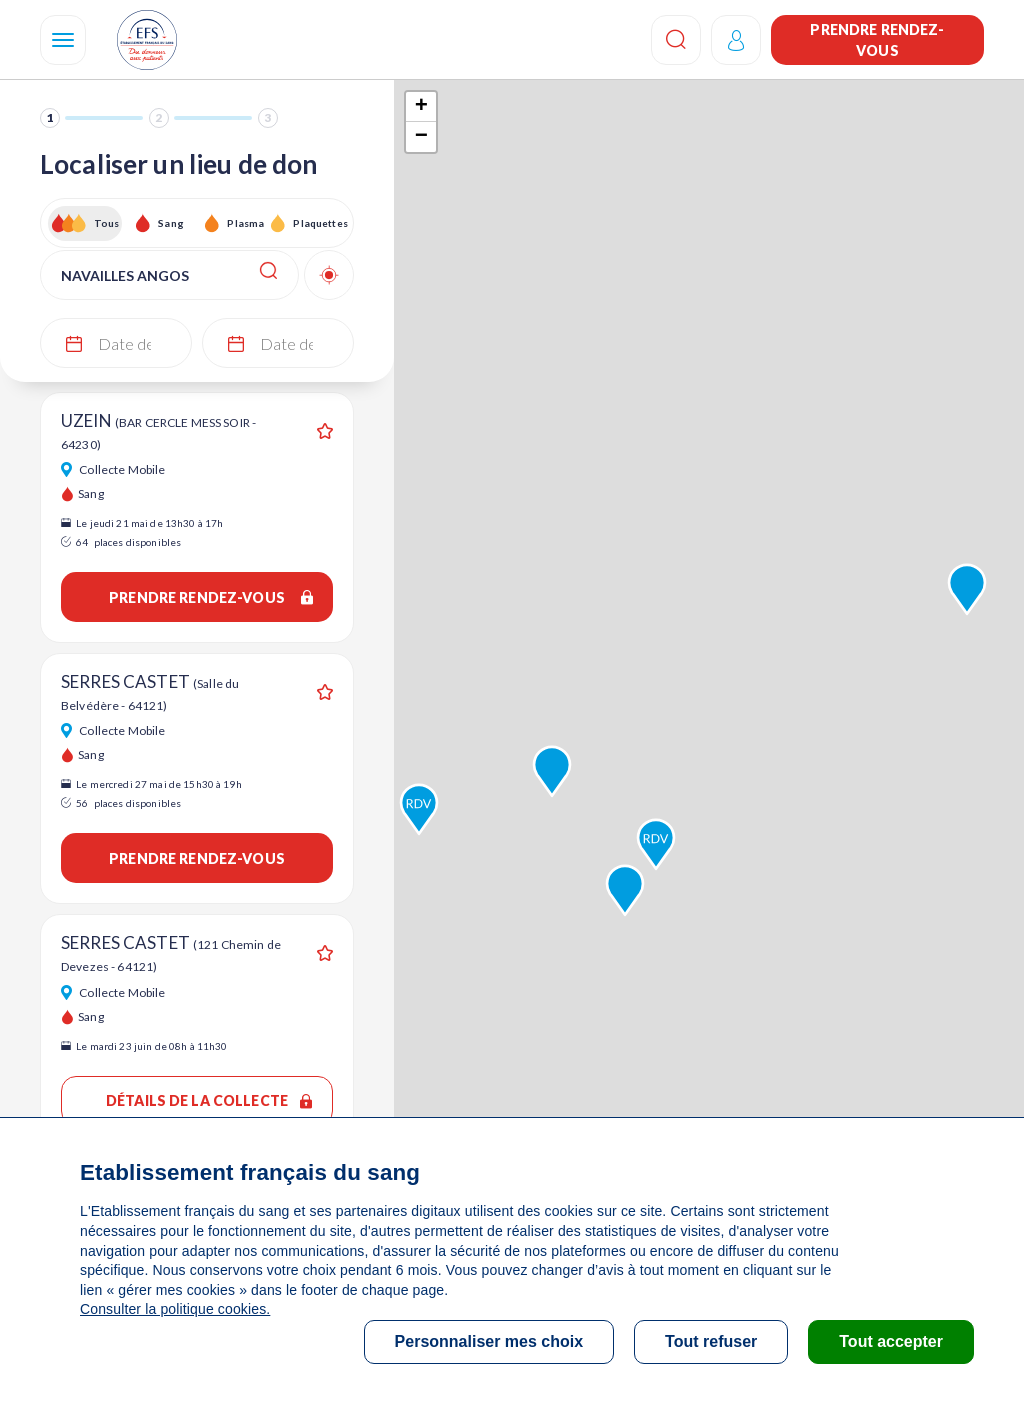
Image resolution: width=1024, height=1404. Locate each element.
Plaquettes (319, 223)
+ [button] (421, 107)
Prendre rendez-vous (877, 40)
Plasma (245, 223)
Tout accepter (891, 1341)
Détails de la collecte (209, 1100)
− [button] (421, 137)
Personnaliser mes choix (489, 1341)
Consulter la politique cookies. (175, 1309)
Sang (171, 223)
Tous (107, 223)
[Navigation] (63, 40)
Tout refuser (711, 1341)
